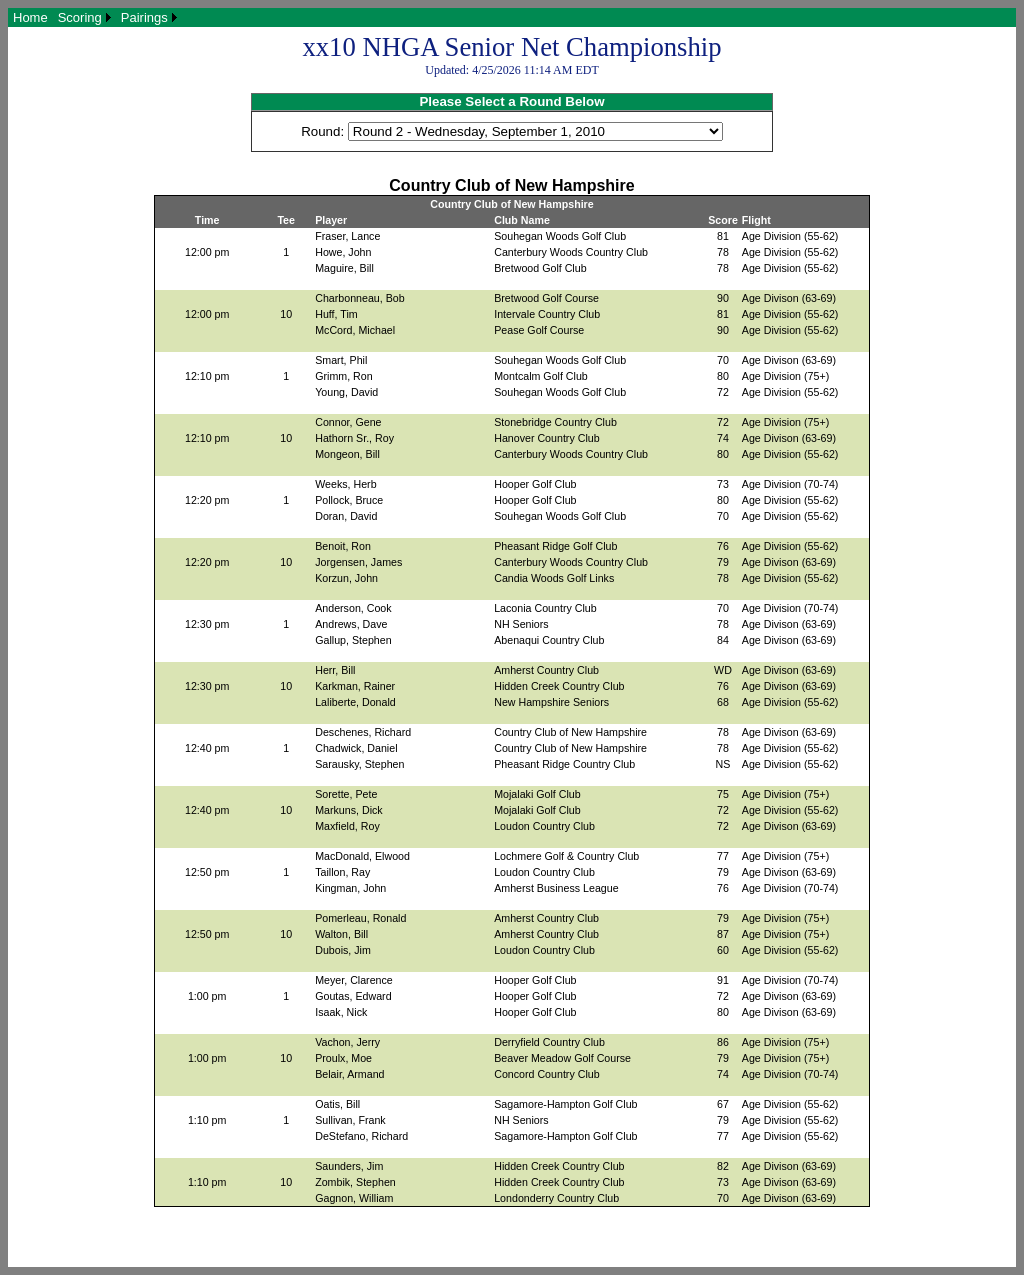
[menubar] (95, 17)
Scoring (80, 17)
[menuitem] (30, 17)
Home (30, 17)
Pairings (144, 17)
